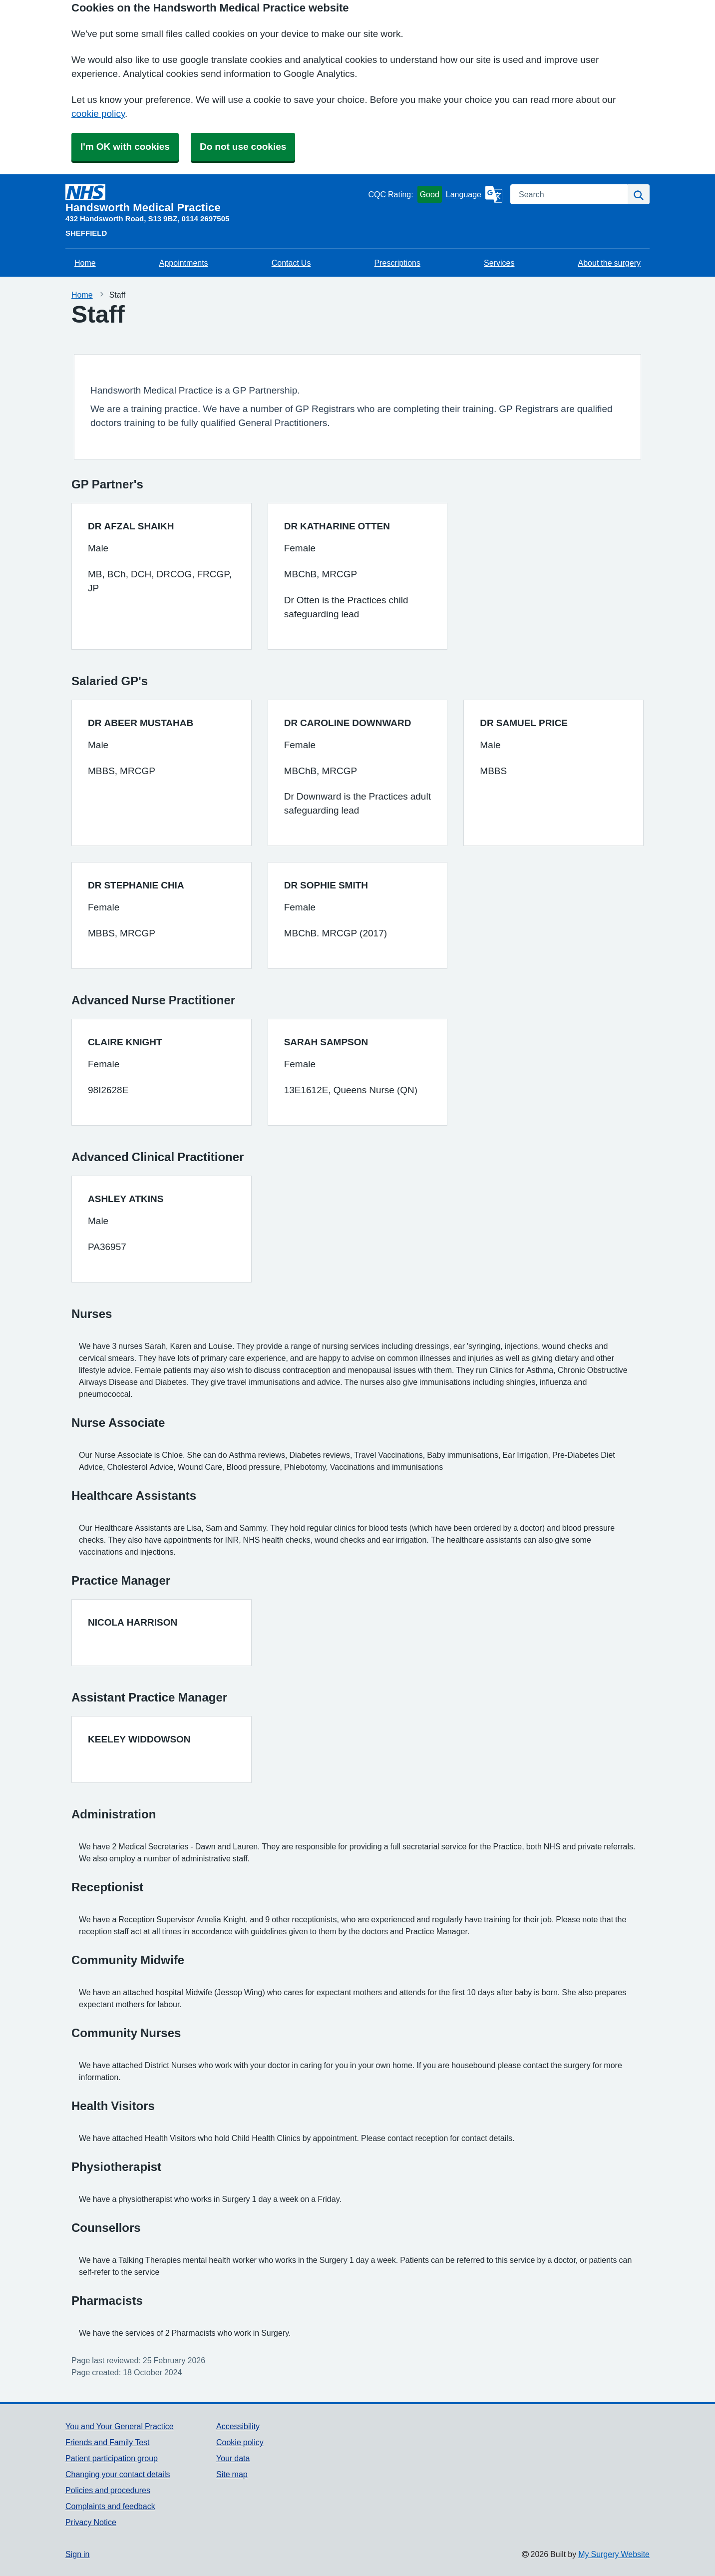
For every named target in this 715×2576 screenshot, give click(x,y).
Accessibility (238, 2426)
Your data (233, 2458)
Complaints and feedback (110, 2506)
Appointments (183, 263)
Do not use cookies (243, 146)
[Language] (474, 194)
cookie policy (98, 113)
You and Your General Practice (119, 2426)
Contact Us (291, 263)
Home (85, 263)
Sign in (77, 2554)
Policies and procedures (107, 2490)
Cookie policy (240, 2442)
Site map (232, 2474)
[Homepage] (214, 198)
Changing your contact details (117, 2474)
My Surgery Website (614, 2554)
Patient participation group (111, 2458)
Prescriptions (397, 263)
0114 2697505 (206, 218)
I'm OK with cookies (125, 146)
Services (499, 263)
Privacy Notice (90, 2522)
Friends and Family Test (107, 2442)
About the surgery (609, 263)
